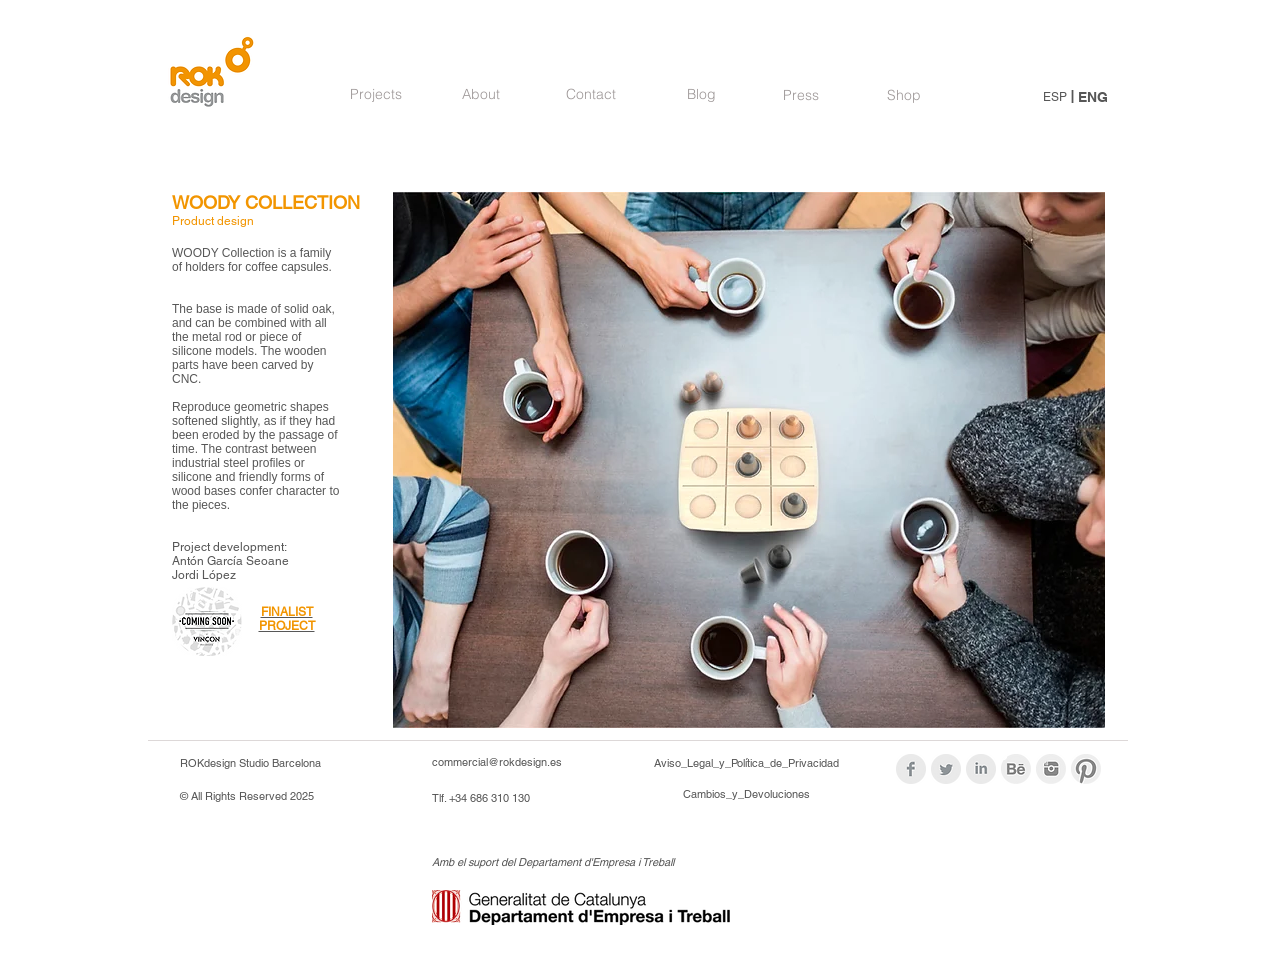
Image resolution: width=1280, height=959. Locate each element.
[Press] (801, 96)
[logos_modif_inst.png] (1051, 769)
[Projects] (376, 95)
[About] (481, 95)
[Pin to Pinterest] (428, 212)
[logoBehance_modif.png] (1016, 769)
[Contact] (591, 95)
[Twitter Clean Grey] (946, 769)
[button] (749, 460)
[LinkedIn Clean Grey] (981, 769)
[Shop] (903, 96)
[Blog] (701, 95)
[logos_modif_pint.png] (1086, 769)
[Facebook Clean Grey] (911, 769)
